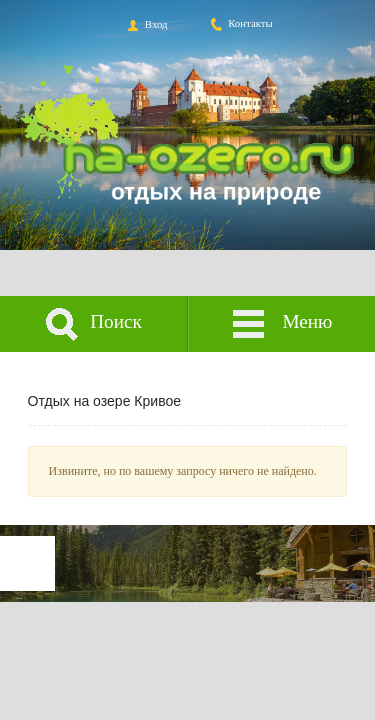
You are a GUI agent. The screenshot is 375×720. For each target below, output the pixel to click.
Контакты (240, 23)
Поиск (93, 324)
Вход (145, 24)
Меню (281, 324)
